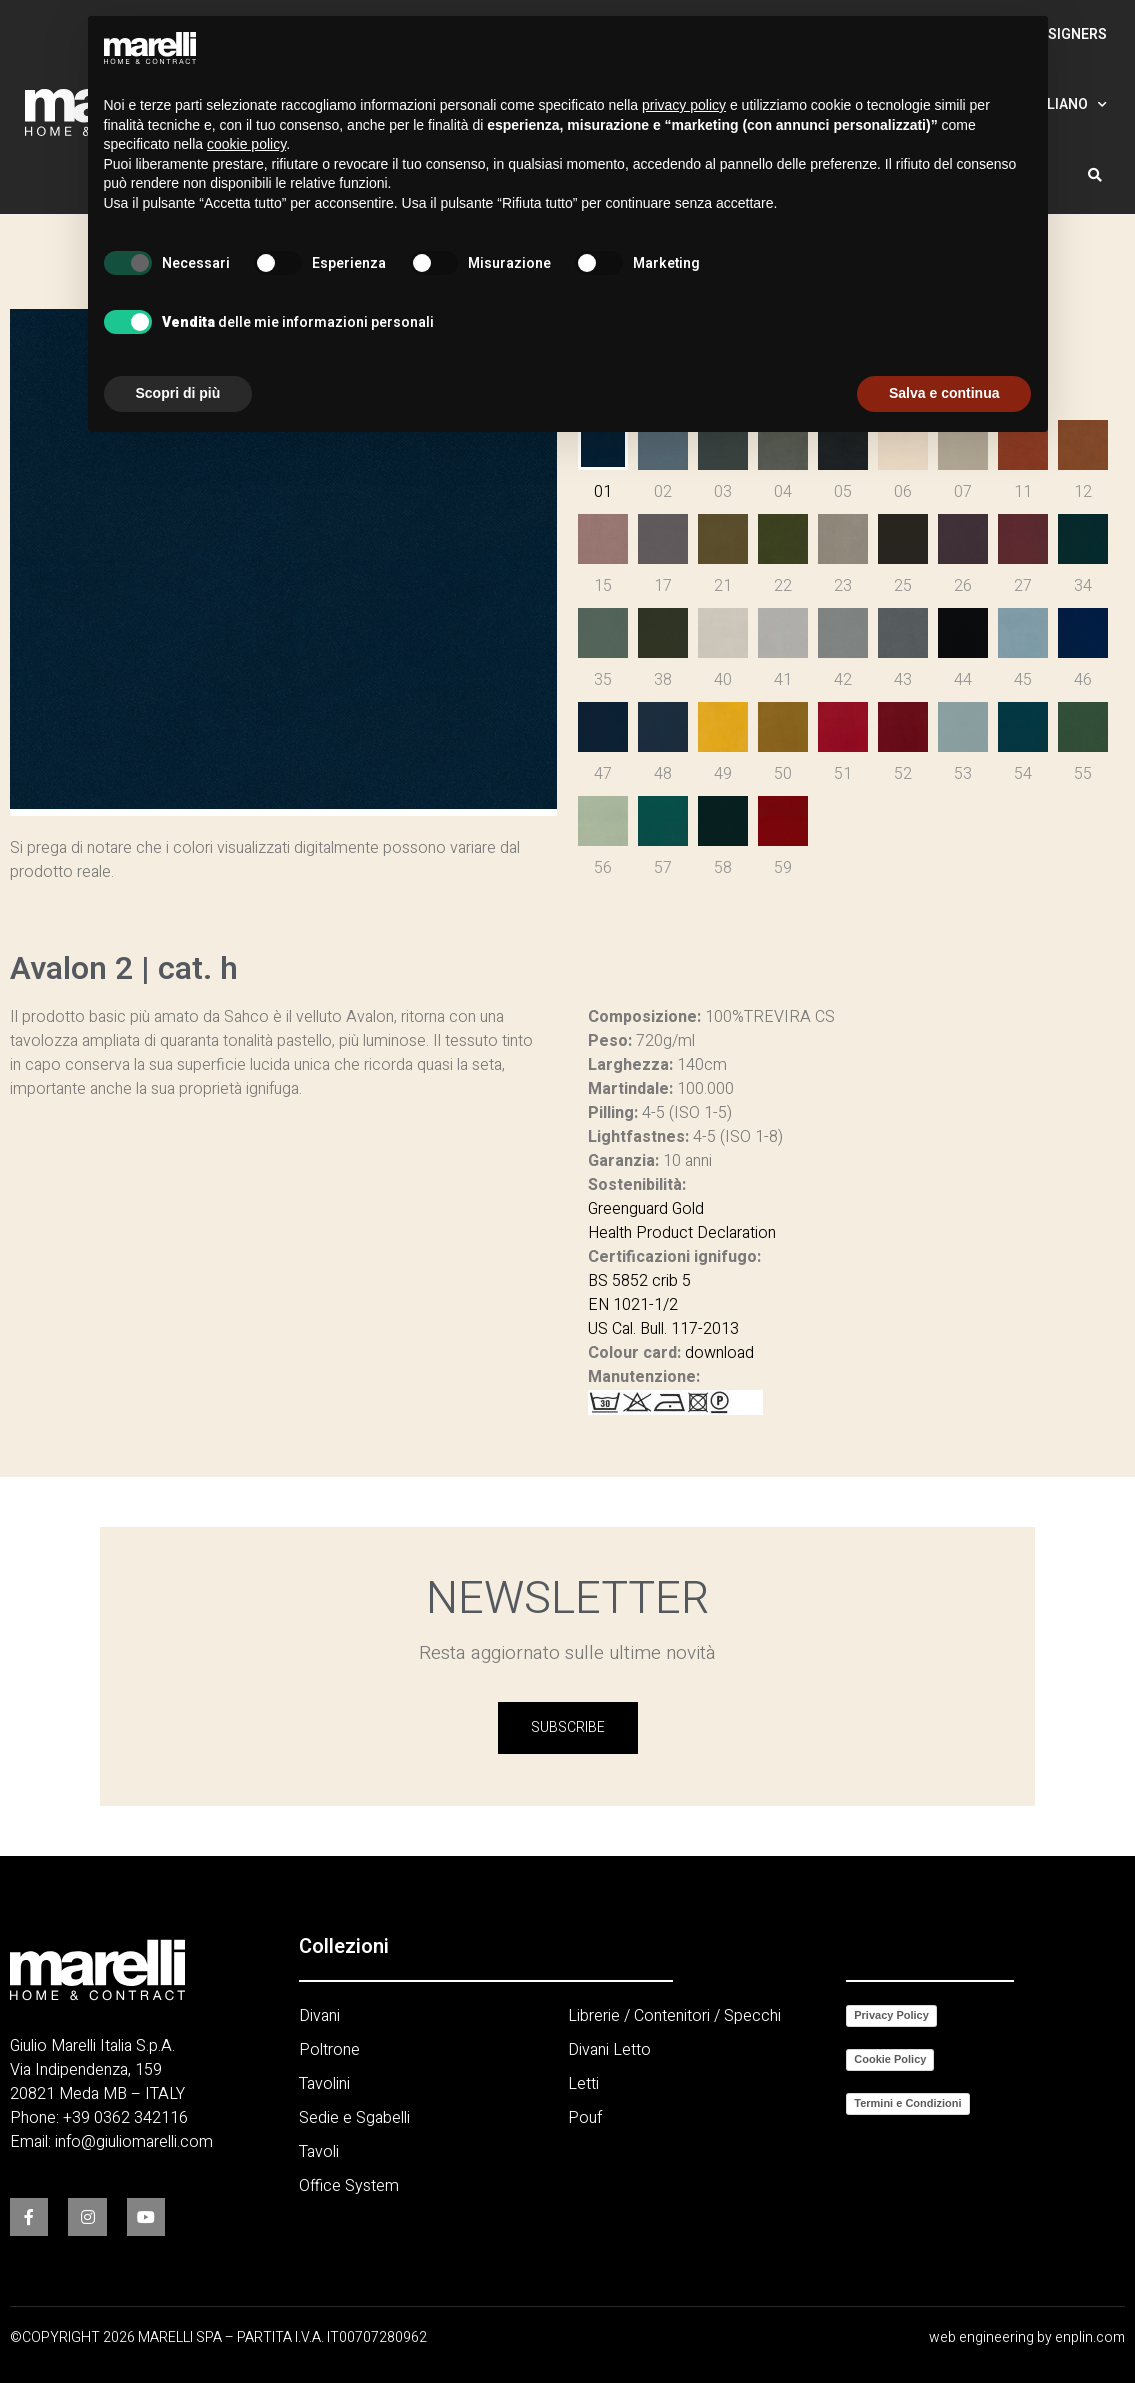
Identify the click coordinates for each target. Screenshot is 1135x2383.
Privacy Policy (891, 2015)
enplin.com (1090, 2337)
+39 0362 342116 (125, 2118)
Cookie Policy (890, 2059)
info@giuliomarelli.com (134, 2142)
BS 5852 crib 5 (639, 1281)
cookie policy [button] (246, 144)
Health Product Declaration (682, 1233)
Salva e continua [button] (944, 393)
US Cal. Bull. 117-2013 (663, 1329)
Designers (1069, 34)
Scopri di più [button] (178, 393)
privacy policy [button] (684, 105)
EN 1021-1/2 (633, 1305)
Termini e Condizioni (907, 2103)
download (719, 1353)
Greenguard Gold (646, 1209)
